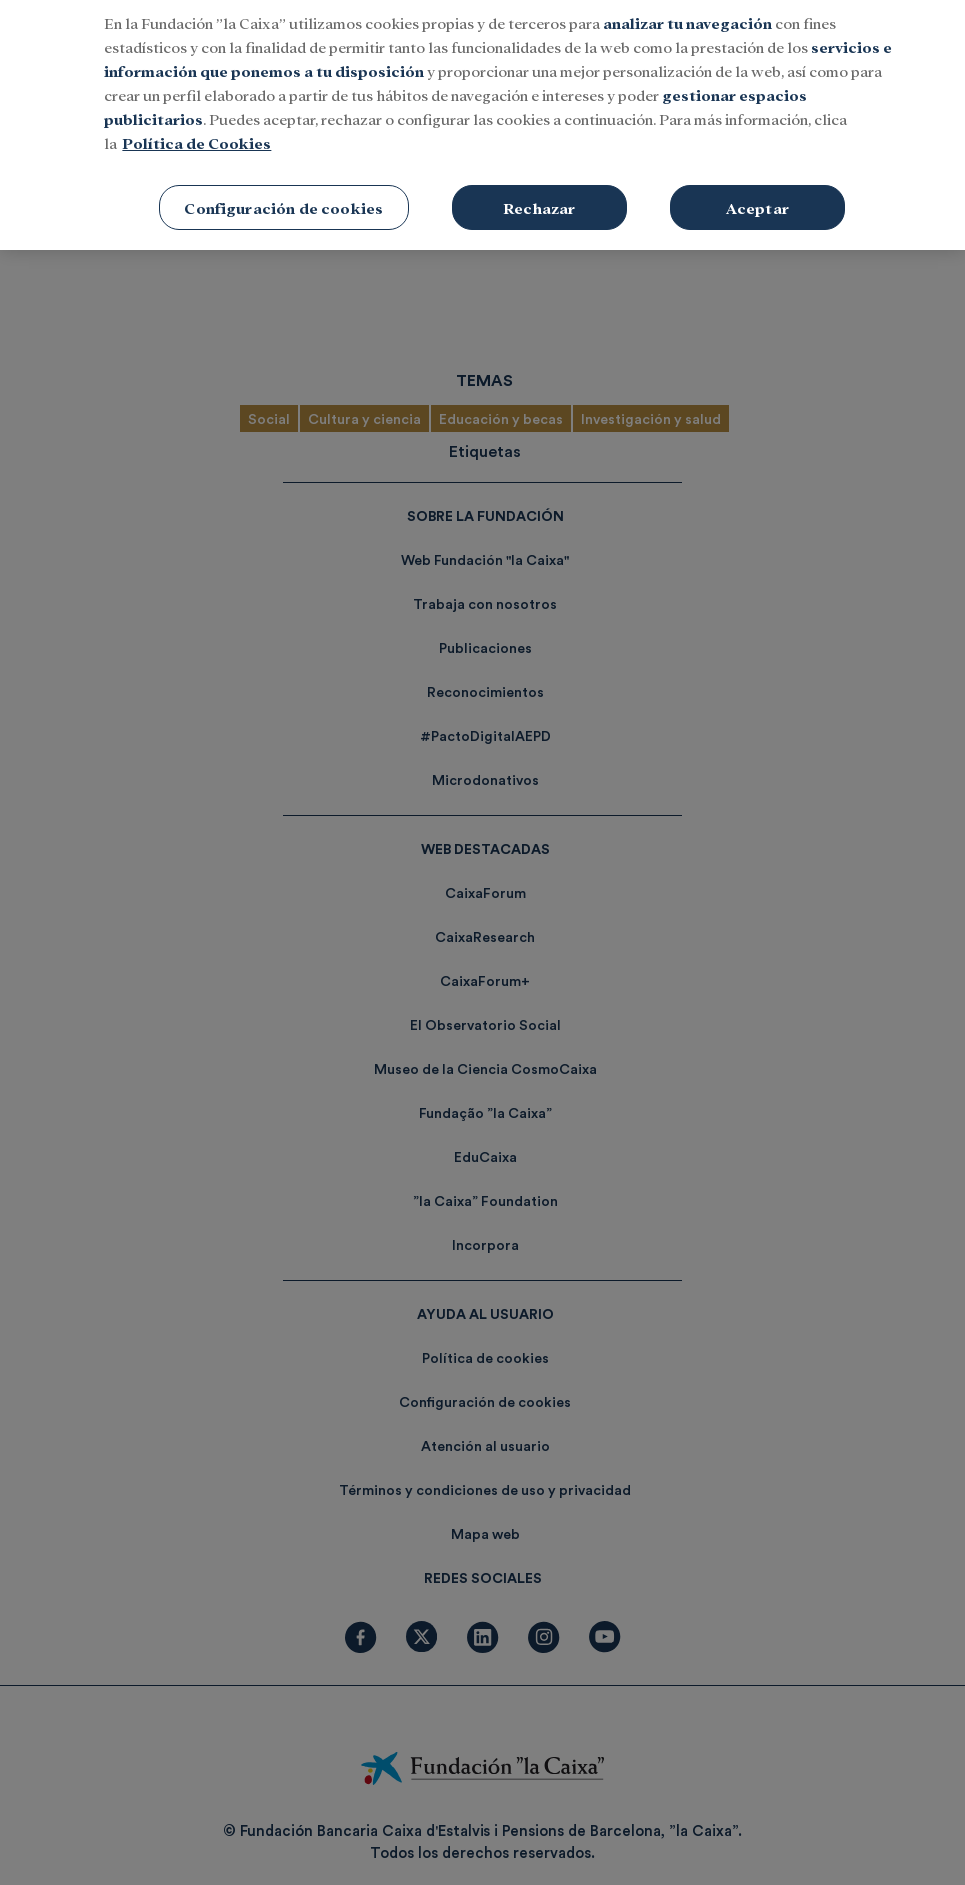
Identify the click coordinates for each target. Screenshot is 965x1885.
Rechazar (539, 196)
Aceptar (757, 196)
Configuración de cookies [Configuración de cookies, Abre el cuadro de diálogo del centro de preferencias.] (283, 196)
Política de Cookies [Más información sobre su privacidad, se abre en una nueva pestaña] (196, 131)
